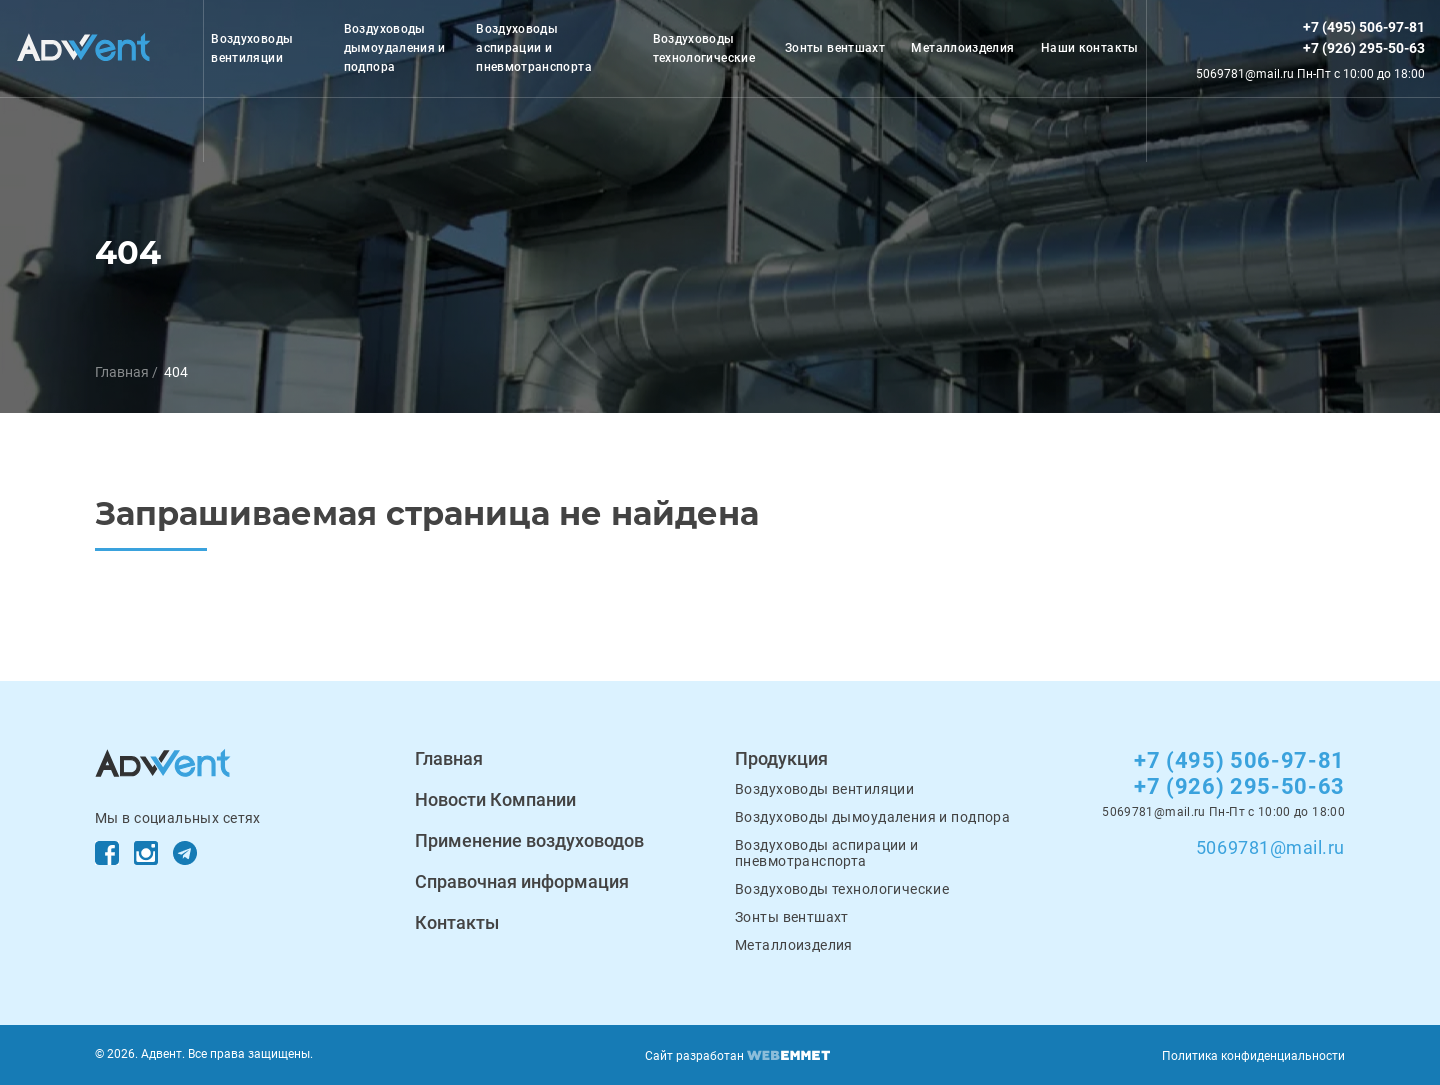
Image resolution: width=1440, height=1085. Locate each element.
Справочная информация (522, 881)
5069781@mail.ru (1270, 847)
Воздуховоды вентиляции (252, 48)
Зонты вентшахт (835, 48)
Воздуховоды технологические (704, 48)
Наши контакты (1090, 48)
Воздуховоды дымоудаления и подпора (395, 48)
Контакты (457, 922)
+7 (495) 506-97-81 (1364, 27)
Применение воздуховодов (529, 840)
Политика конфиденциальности (1253, 1056)
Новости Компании (495, 799)
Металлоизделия (962, 48)
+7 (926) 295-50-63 (1364, 48)
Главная (122, 372)
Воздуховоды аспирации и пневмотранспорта (534, 48)
